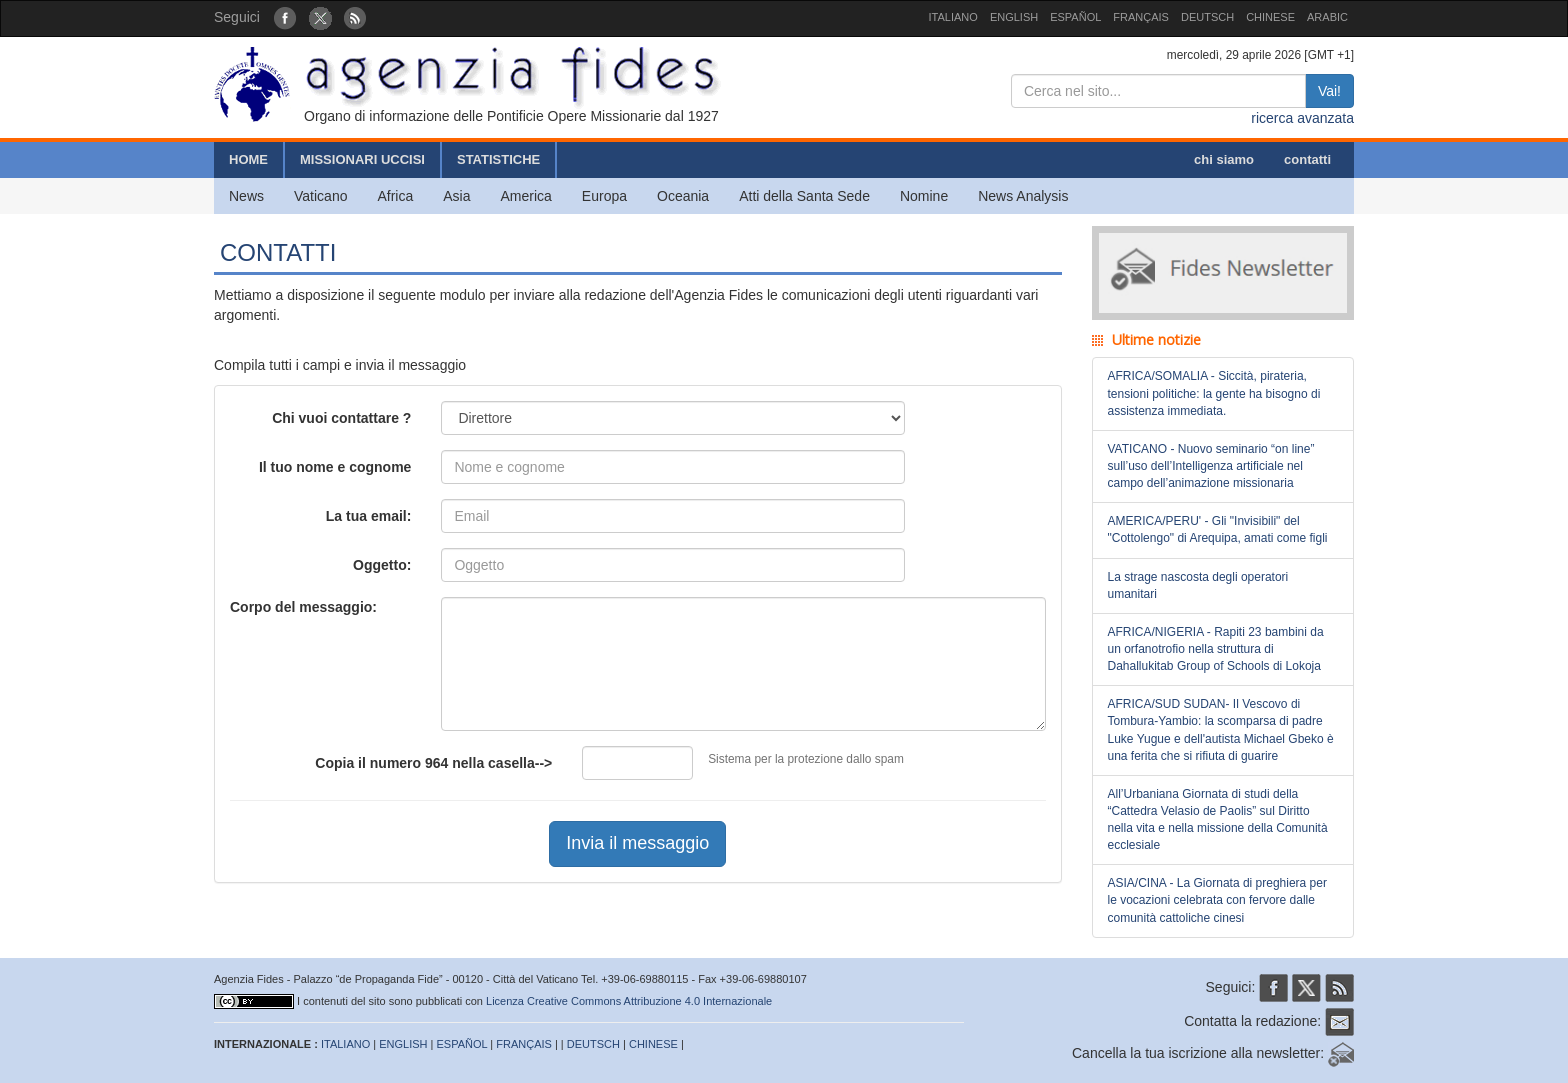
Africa (395, 196)
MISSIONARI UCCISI (362, 159)
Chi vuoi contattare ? (341, 418)
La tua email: (369, 516)
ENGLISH (1014, 17)
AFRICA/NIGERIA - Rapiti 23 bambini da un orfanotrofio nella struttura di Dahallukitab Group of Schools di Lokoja (1216, 649)
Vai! (1329, 91)
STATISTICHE (498, 159)
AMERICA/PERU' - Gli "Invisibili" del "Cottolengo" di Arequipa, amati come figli (1218, 529)
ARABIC (1327, 17)
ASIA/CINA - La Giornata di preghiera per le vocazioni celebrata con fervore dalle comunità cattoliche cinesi (1217, 900)
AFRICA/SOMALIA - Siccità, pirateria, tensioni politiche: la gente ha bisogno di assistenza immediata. (1214, 393)
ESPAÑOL (1075, 17)
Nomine (924, 196)
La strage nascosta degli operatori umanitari (1198, 585)
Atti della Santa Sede (804, 196)
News (246, 196)
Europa (604, 196)
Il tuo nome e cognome (335, 467)
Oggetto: (382, 565)
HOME (248, 159)
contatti (1307, 159)
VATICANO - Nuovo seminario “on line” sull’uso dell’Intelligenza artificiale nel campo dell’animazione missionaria (1211, 466)
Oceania (683, 196)
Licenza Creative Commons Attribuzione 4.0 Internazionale (629, 1001)
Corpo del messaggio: (303, 607)
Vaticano (320, 196)
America (526, 196)
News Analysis (1023, 196)
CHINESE (1270, 17)
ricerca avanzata (1302, 118)
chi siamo (1224, 159)
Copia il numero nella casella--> (433, 763)
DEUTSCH (1207, 17)
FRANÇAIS (1141, 17)
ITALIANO (953, 17)
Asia (456, 196)
